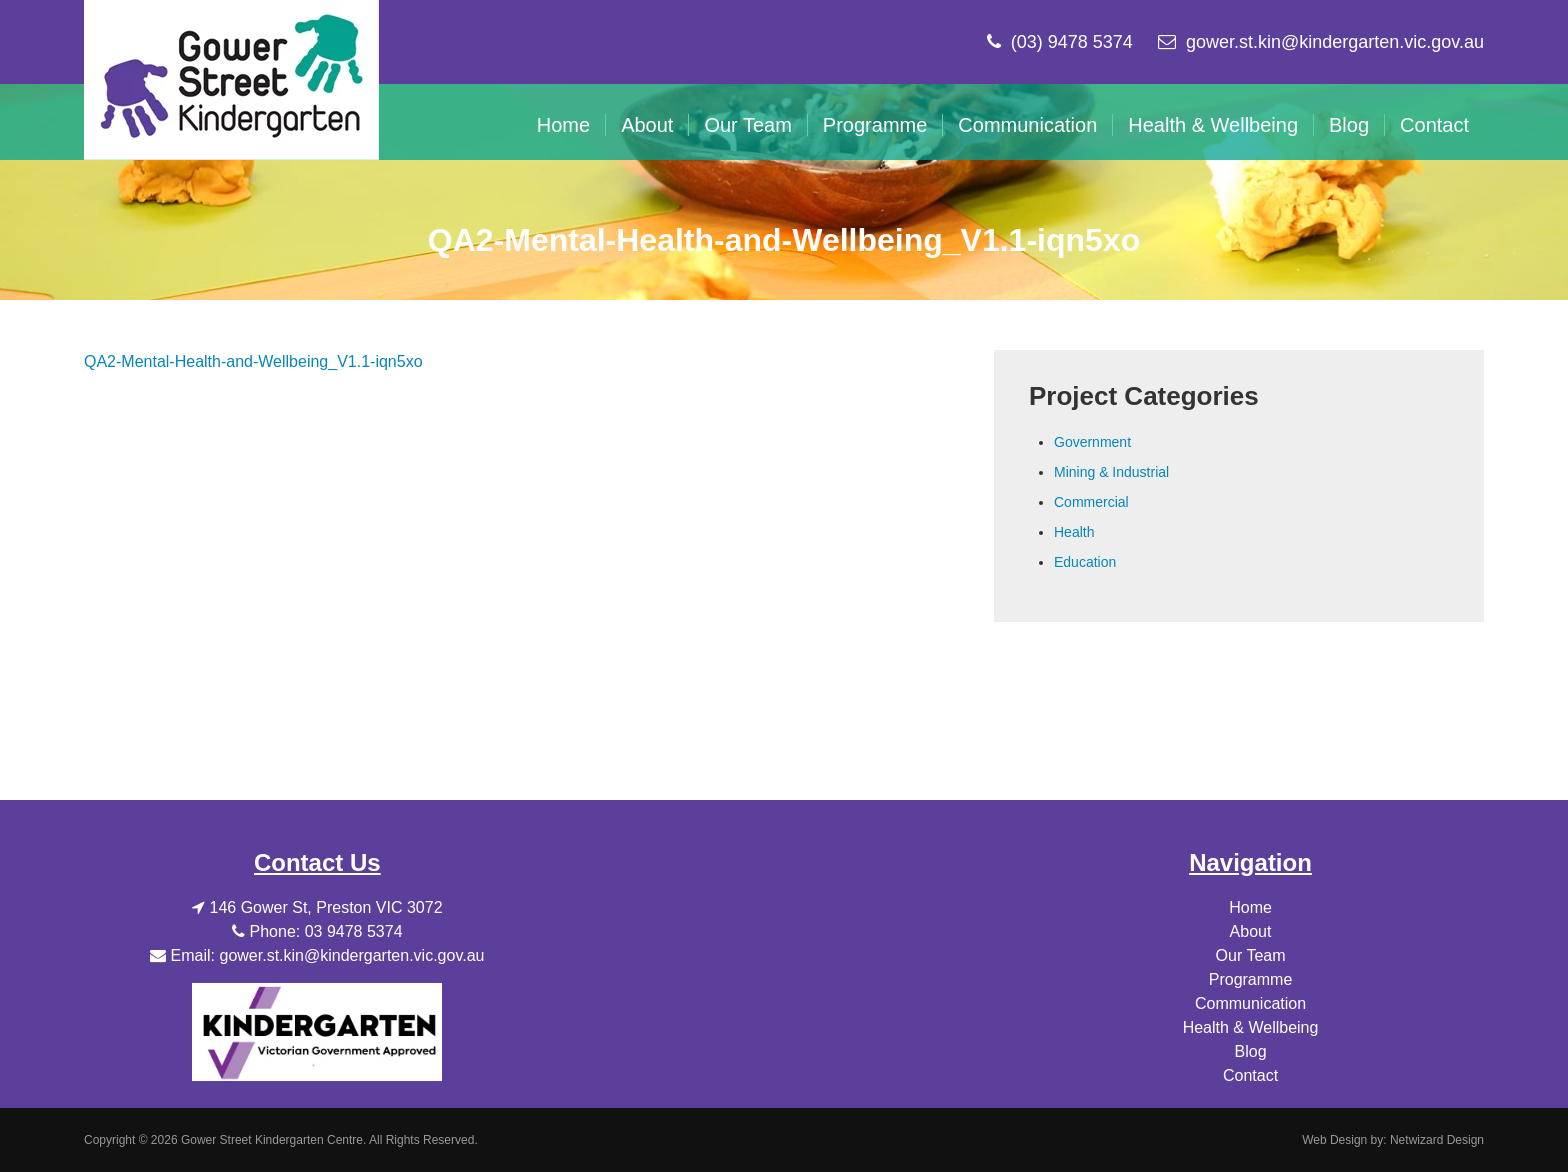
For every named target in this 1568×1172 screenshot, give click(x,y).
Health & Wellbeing (1213, 125)
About (647, 125)
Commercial (1091, 502)
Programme (875, 125)
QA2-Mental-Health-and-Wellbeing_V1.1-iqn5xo (253, 361)
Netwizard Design (1437, 1140)
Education (1085, 562)
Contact (1434, 125)
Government (1092, 442)
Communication (1027, 125)
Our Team (747, 125)
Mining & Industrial (1111, 472)
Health (1074, 532)
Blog (1349, 125)
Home (563, 125)
